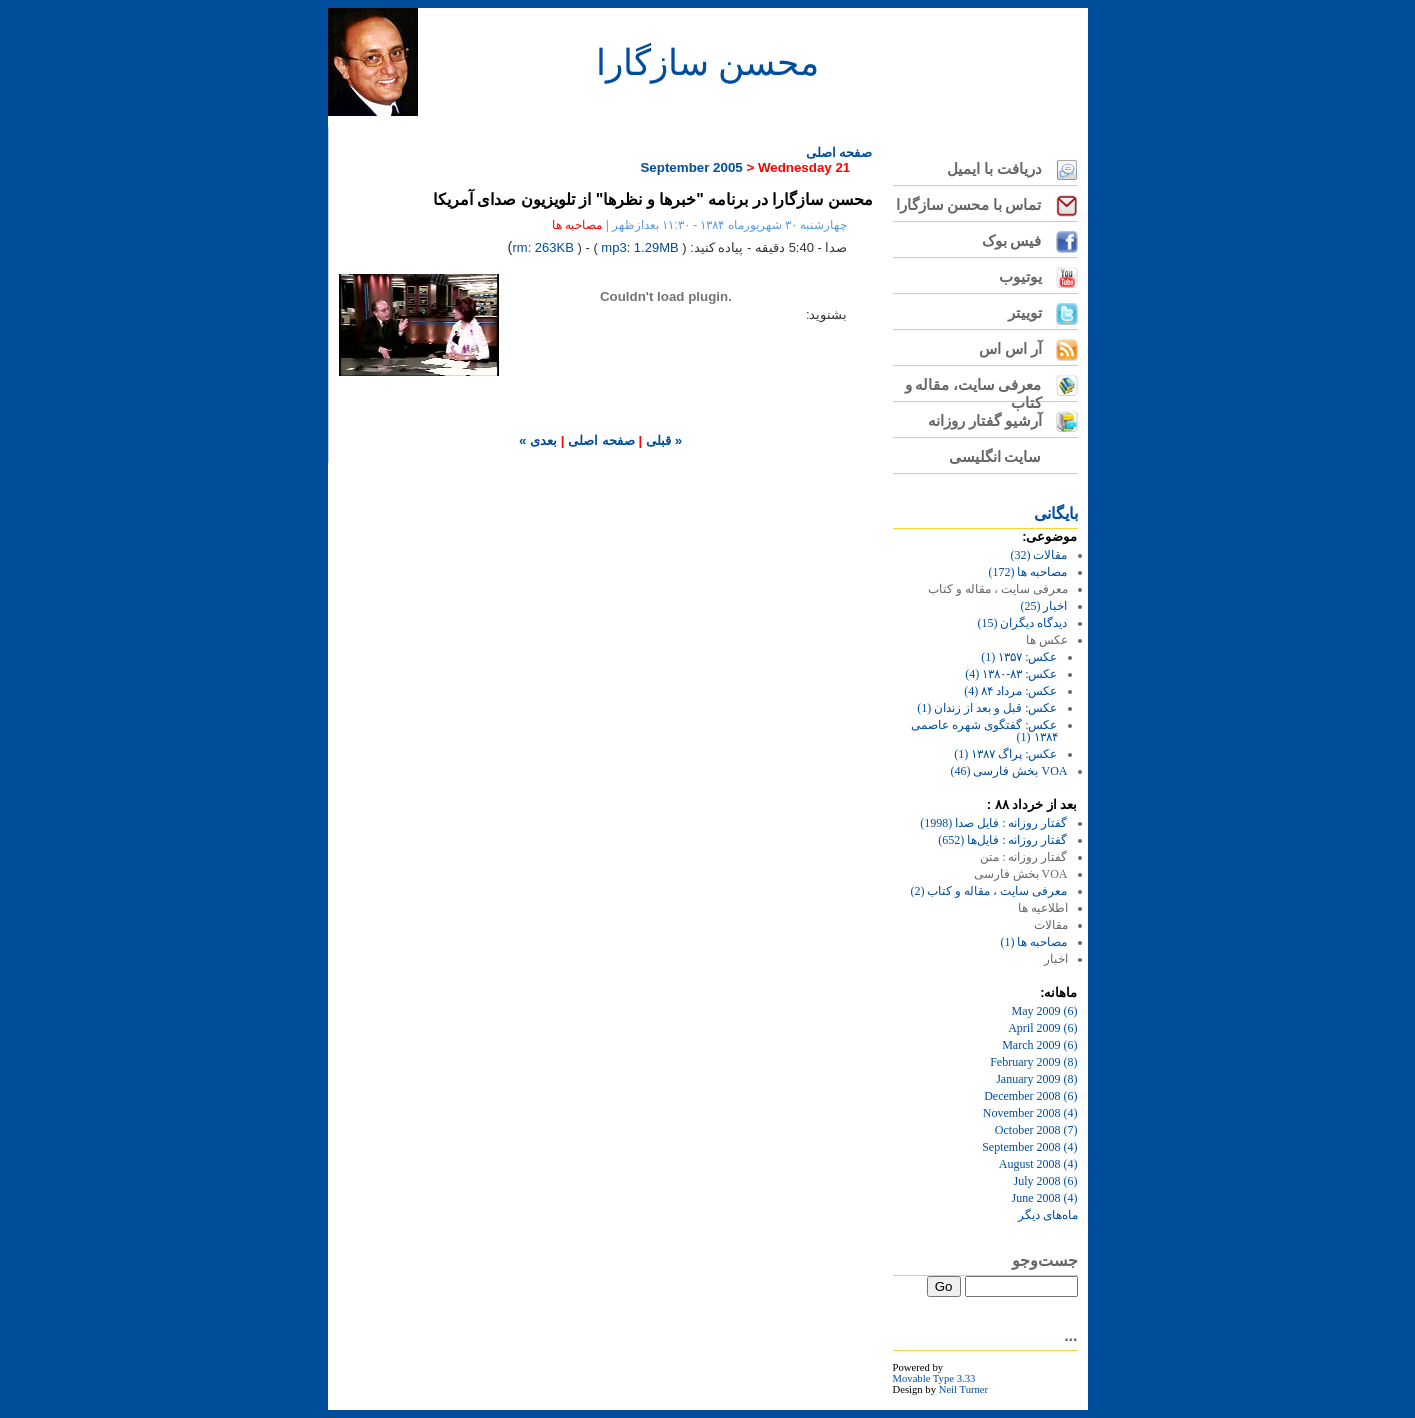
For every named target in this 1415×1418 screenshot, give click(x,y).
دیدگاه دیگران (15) (1023, 623)
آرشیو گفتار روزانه (984, 421)
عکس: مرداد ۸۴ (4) (1010, 691)
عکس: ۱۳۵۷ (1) (1019, 657)
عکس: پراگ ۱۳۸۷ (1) (1005, 754)
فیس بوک (1012, 241)
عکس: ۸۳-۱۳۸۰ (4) (1011, 674)
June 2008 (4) (1045, 1198)
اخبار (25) (1044, 606)
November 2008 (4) (1030, 1113)
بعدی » (538, 440)
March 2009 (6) (1039, 1045)
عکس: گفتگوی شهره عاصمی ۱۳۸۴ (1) (984, 731)
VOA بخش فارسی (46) (1009, 771)
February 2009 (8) (1033, 1062)
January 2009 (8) (1036, 1079)
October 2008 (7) (1036, 1130)
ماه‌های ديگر (1048, 1215)
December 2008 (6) (1030, 1096)
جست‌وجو (1045, 1260)
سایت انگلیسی (995, 457)
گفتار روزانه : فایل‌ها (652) (1002, 840)
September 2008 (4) (1029, 1147)
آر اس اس (1010, 349)
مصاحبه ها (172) (1028, 572)
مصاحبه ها (577, 225)
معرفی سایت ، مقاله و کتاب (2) (989, 891)
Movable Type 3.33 (934, 1378)
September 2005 (691, 167)
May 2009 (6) (1045, 1011)
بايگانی (1056, 513)
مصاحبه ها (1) (1034, 942)
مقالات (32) (1039, 555)
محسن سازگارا (707, 63)
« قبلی (662, 440)
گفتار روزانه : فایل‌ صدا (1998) (993, 823)
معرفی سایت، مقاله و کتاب (973, 389)
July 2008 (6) (1046, 1181)
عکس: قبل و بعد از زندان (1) (987, 708)
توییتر (1025, 313)
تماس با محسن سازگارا (969, 205)
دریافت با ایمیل (994, 169)
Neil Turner (963, 1389)
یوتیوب (1020, 277)
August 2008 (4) (1038, 1164)
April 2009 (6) (1042, 1028)
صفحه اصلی (839, 152)
